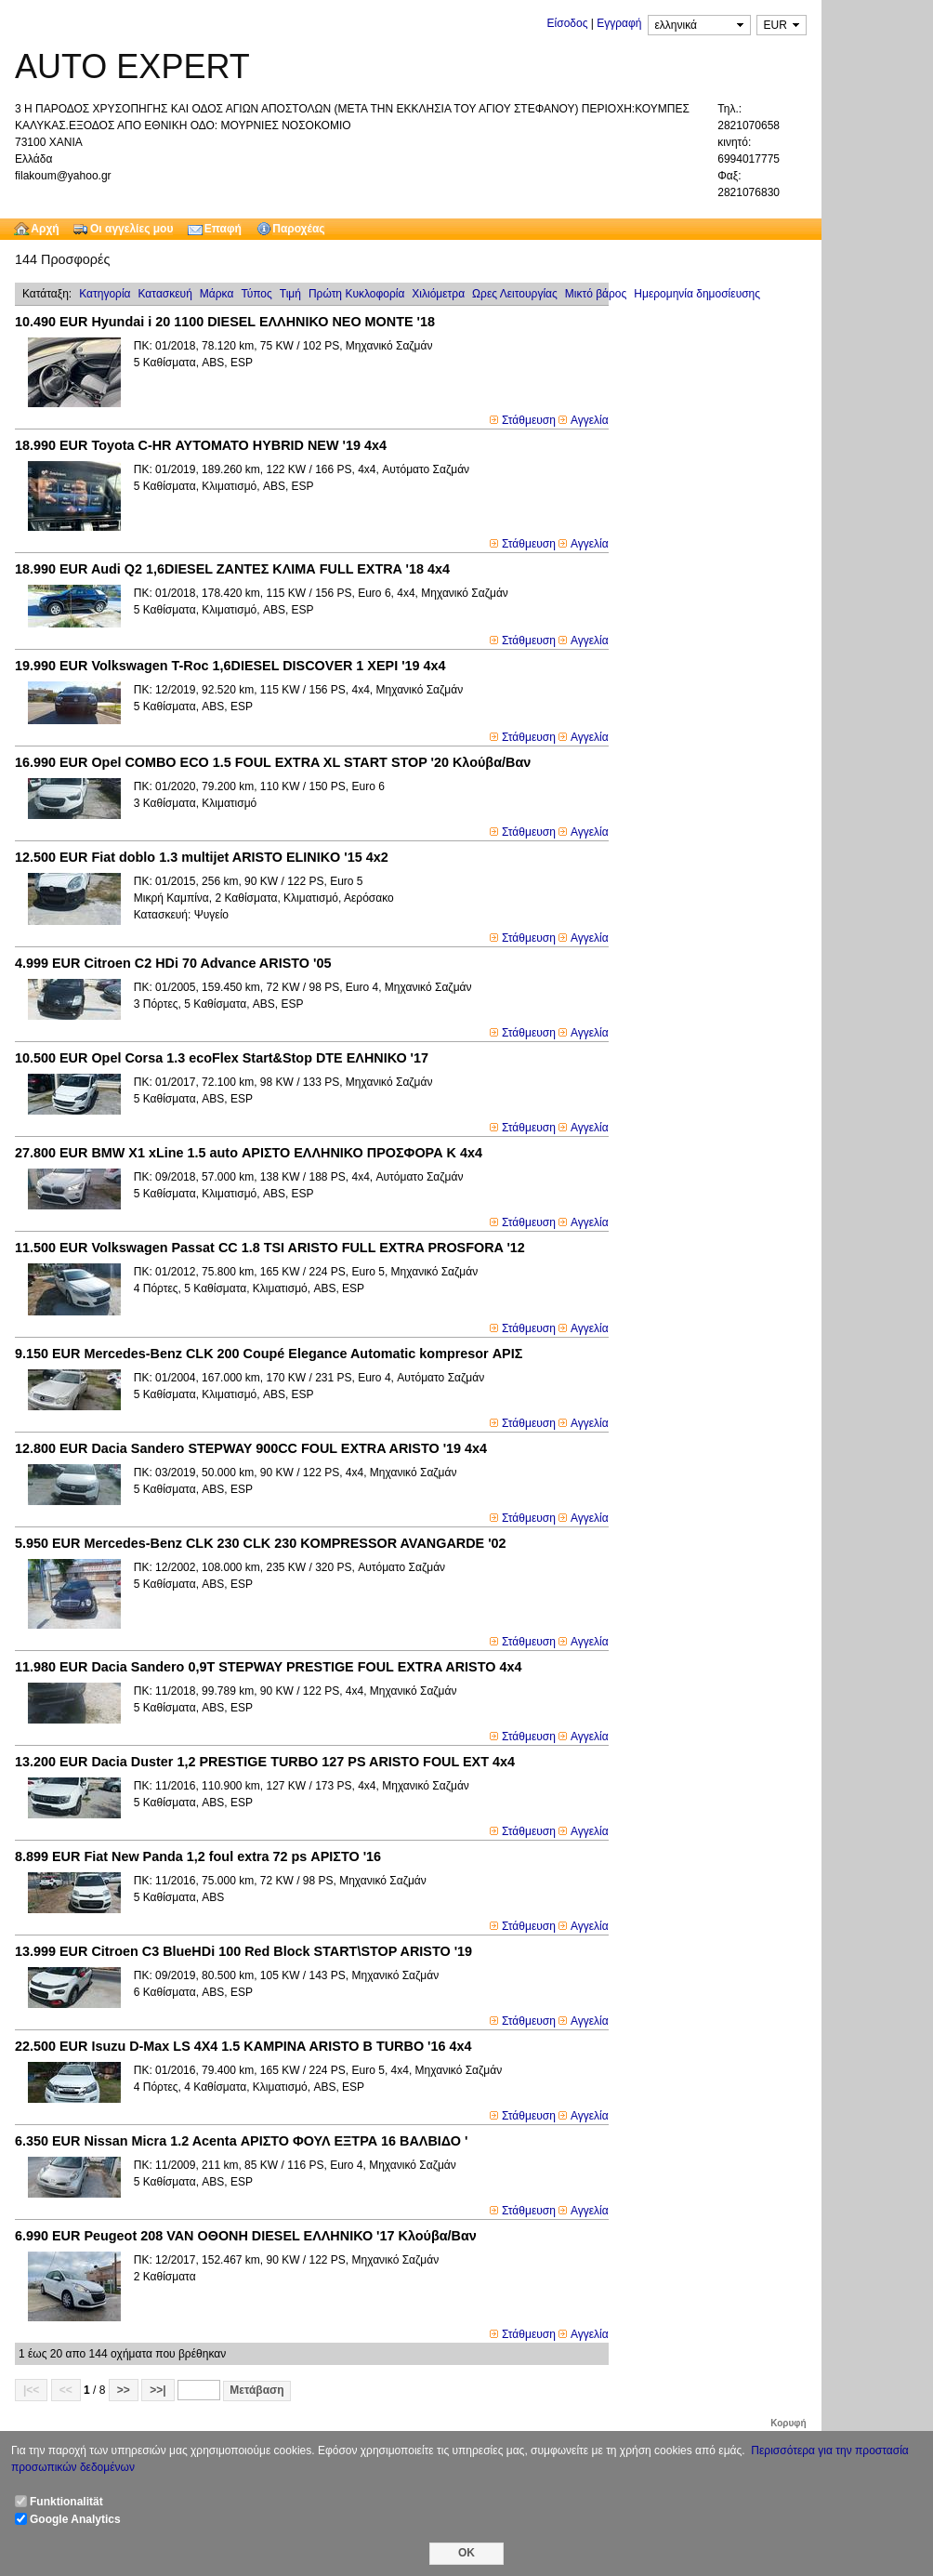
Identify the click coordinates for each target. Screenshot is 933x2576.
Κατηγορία (104, 293)
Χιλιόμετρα (438, 293)
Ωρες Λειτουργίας (515, 293)
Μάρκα (217, 293)
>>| (157, 2390)
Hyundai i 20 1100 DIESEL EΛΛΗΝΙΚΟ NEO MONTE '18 (225, 321)
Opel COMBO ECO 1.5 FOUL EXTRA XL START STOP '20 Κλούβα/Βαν (273, 762)
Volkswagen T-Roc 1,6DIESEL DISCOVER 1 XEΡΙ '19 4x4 (230, 665)
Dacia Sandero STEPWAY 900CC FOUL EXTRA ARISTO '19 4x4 (251, 1448)
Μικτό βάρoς (596, 293)
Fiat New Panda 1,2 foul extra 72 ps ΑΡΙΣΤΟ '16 (198, 1856)
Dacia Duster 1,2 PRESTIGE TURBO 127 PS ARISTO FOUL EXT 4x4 (265, 1761)
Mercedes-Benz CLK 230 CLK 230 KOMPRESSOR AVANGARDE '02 (260, 1543)
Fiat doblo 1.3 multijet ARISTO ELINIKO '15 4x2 (201, 857)
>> (123, 2390)
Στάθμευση (529, 420)
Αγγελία (590, 420)
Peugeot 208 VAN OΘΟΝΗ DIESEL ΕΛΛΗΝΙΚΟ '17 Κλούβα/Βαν (246, 2235)
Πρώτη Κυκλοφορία (356, 293)
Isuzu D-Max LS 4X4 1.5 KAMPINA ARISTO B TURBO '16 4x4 (243, 2046)
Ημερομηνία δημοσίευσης (697, 293)
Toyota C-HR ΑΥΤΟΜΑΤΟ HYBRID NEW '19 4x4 (201, 445)
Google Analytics (75, 2519)
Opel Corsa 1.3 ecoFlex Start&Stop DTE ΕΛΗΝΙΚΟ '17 (221, 1057)
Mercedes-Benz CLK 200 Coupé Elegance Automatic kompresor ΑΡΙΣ (268, 1353)
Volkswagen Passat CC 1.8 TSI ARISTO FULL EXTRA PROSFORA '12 (270, 1247)
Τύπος (256, 293)
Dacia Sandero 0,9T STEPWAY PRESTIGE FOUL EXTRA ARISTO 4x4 (268, 1666)
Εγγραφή (619, 23)
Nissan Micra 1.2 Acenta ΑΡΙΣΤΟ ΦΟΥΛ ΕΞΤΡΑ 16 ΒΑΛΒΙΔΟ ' (241, 2140)
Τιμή (290, 293)
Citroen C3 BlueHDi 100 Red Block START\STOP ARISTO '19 (243, 1951)
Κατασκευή (165, 293)
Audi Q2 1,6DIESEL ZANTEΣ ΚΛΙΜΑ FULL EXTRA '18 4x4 (232, 568)
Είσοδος (567, 23)
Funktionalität (66, 2501)
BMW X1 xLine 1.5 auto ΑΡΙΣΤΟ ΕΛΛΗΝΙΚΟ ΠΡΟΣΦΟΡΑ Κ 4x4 (248, 1152)
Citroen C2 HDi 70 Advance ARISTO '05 (173, 963)
